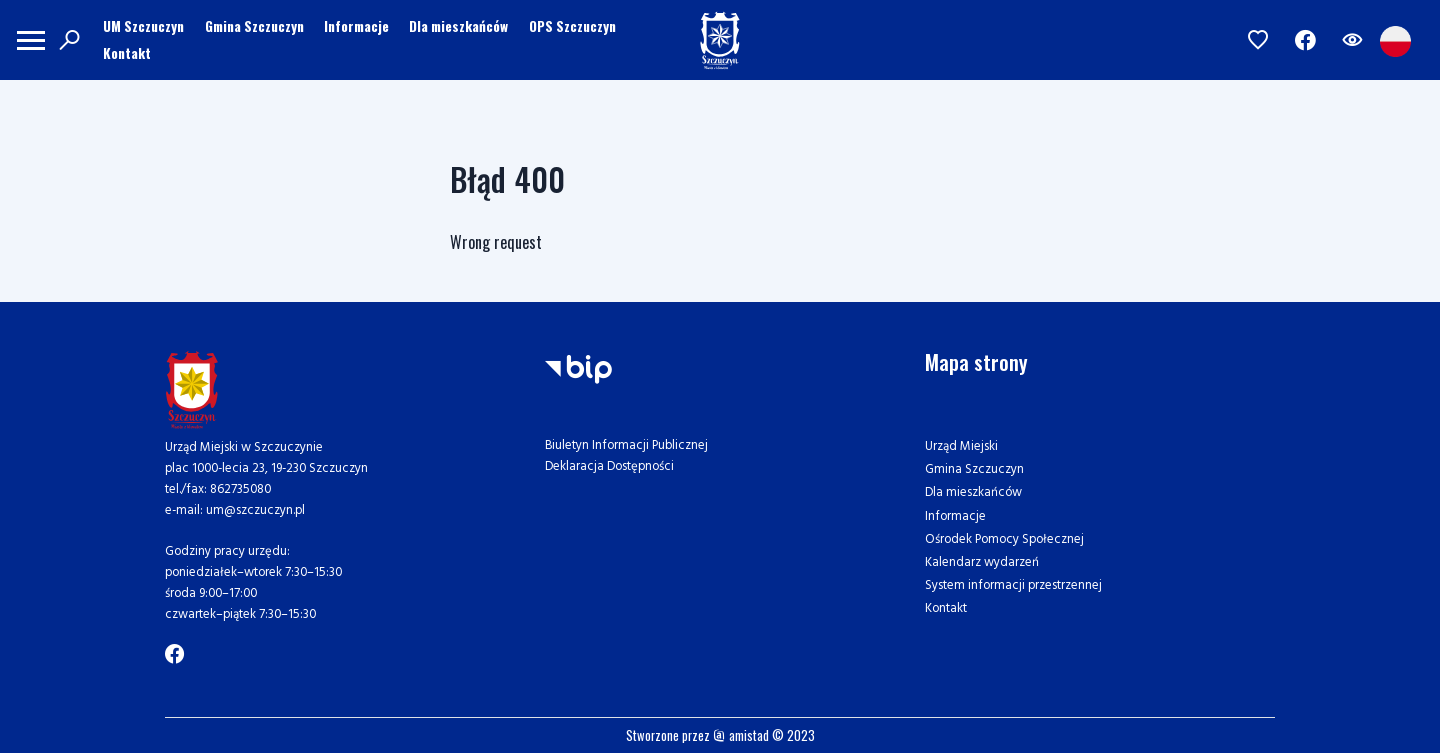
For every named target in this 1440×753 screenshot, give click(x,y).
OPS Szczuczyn (572, 26)
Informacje (356, 26)
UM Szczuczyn (143, 26)
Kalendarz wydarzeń (982, 562)
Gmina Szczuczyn (254, 26)
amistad (741, 735)
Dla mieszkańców (458, 26)
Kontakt (127, 53)
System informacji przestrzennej (1013, 585)
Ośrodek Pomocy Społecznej (1004, 539)
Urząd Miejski (961, 446)
